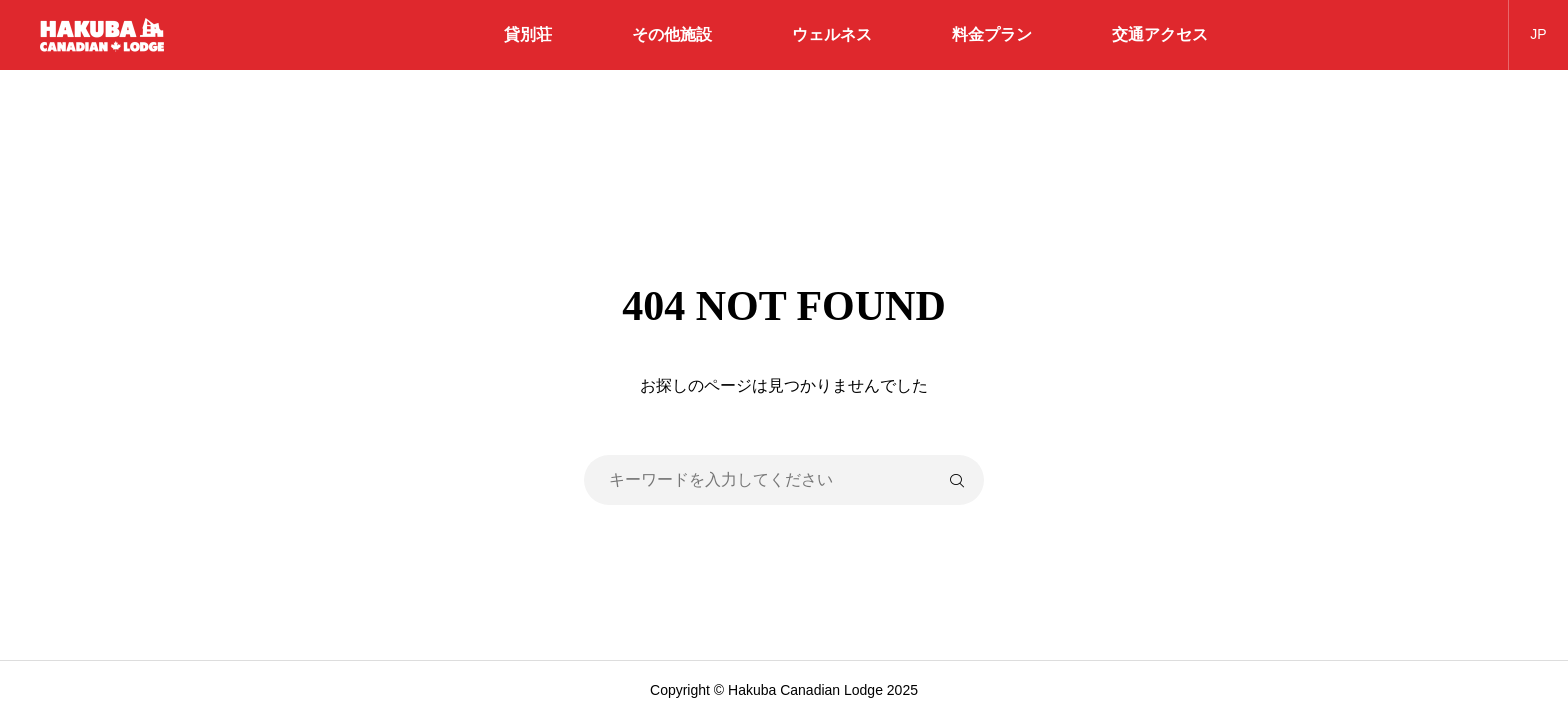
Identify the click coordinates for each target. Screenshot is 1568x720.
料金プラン (992, 34)
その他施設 (672, 34)
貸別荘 (528, 34)
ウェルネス (832, 34)
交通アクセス (1160, 34)
